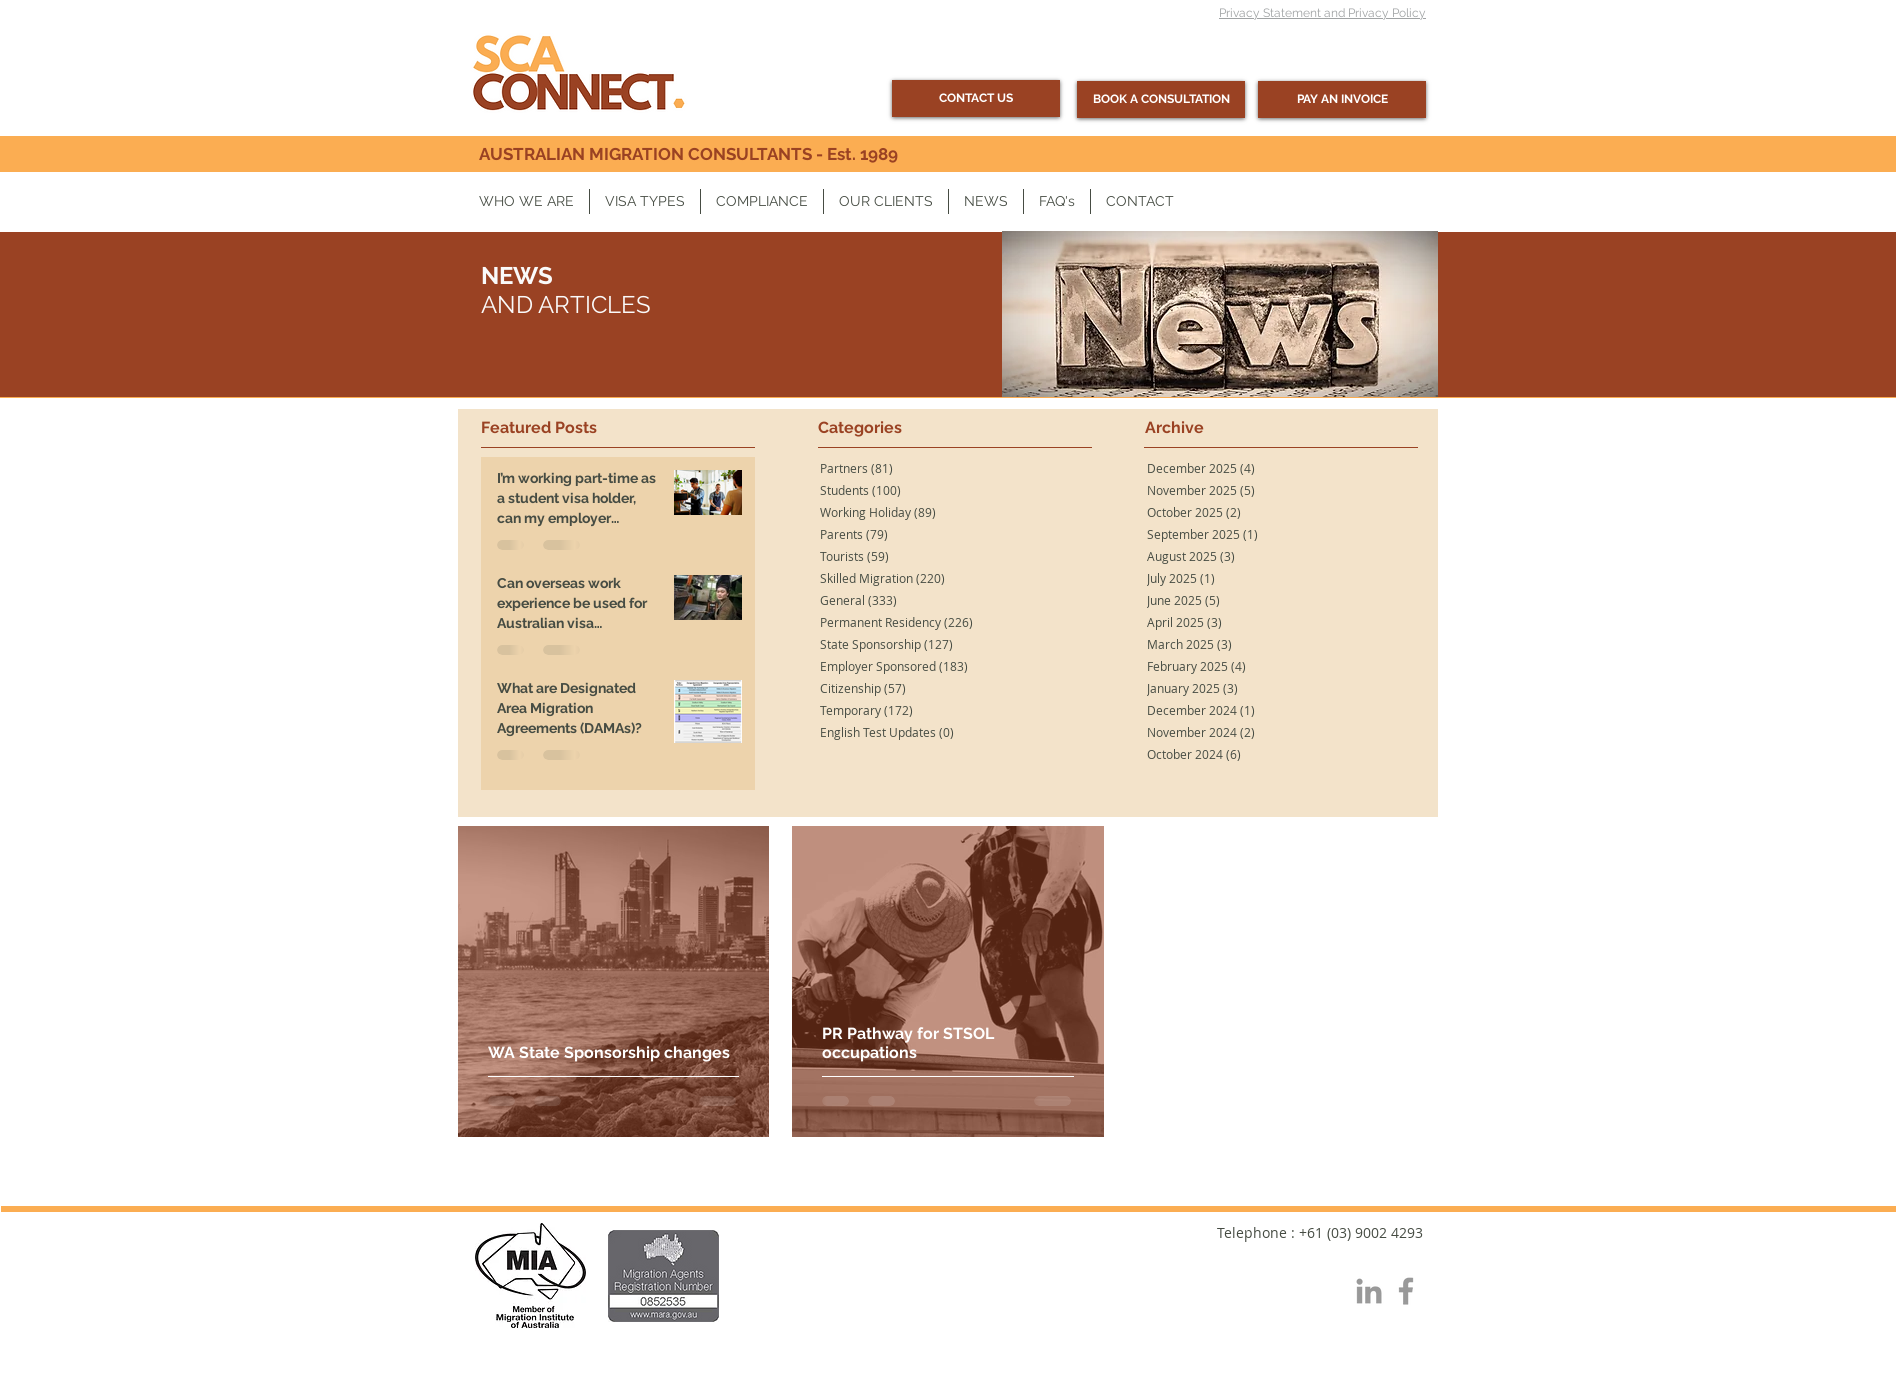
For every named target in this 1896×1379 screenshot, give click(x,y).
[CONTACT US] (976, 98)
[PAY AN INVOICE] (1342, 99)
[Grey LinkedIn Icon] (1369, 1291)
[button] (526, 201)
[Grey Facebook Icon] (1406, 1291)
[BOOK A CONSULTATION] (1161, 99)
